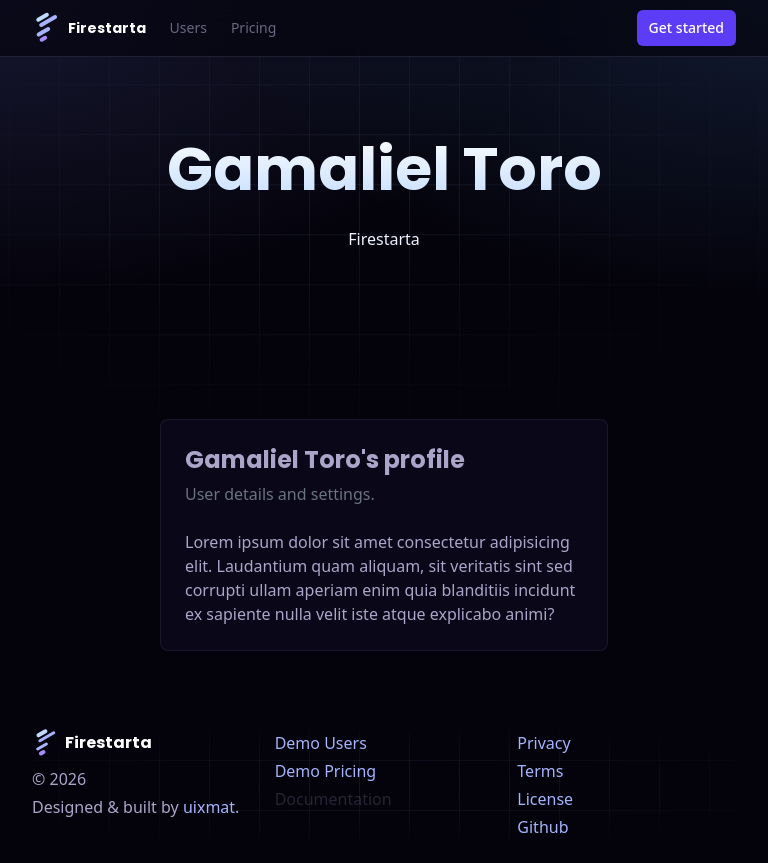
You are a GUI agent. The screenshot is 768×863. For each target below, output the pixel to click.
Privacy (543, 743)
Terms (540, 771)
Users (188, 27)
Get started (686, 27)
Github (542, 827)
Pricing (253, 27)
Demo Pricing (325, 771)
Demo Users (321, 743)
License (545, 799)
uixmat (209, 807)
